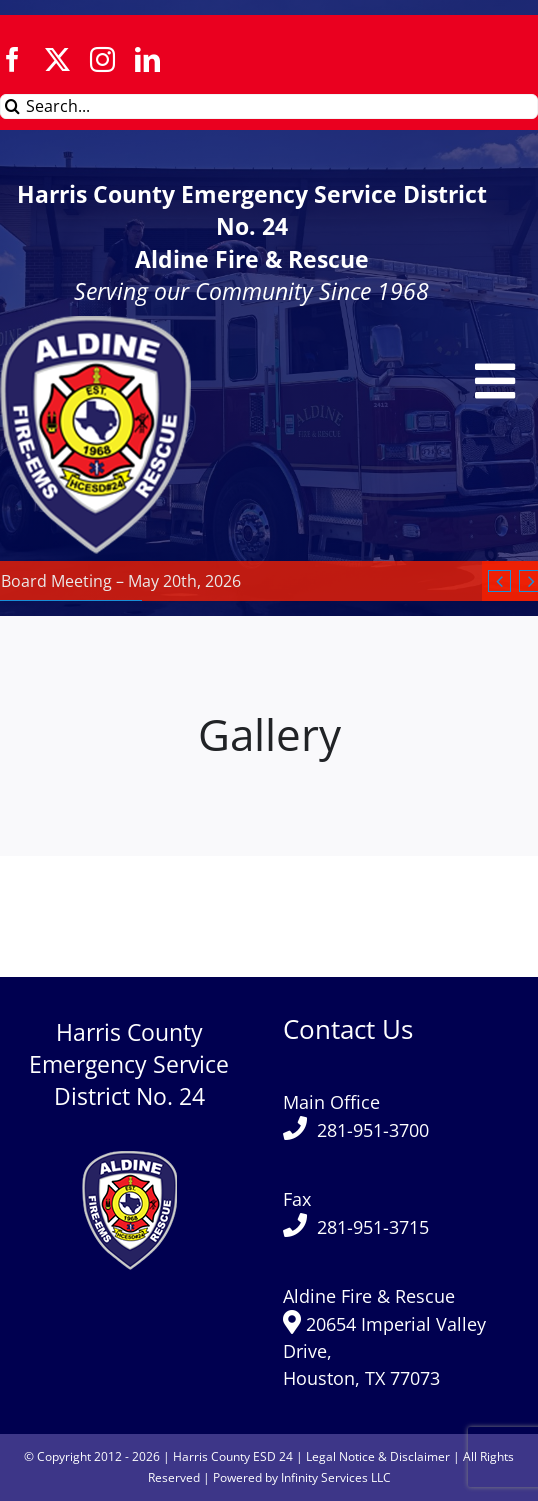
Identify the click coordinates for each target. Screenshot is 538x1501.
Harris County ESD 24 (233, 1456)
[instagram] (102, 59)
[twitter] (57, 59)
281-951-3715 (373, 1227)
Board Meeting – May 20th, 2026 (121, 581)
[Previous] (499, 581)
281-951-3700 (373, 1130)
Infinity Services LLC (336, 1477)
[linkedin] (147, 59)
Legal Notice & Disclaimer (378, 1456)
